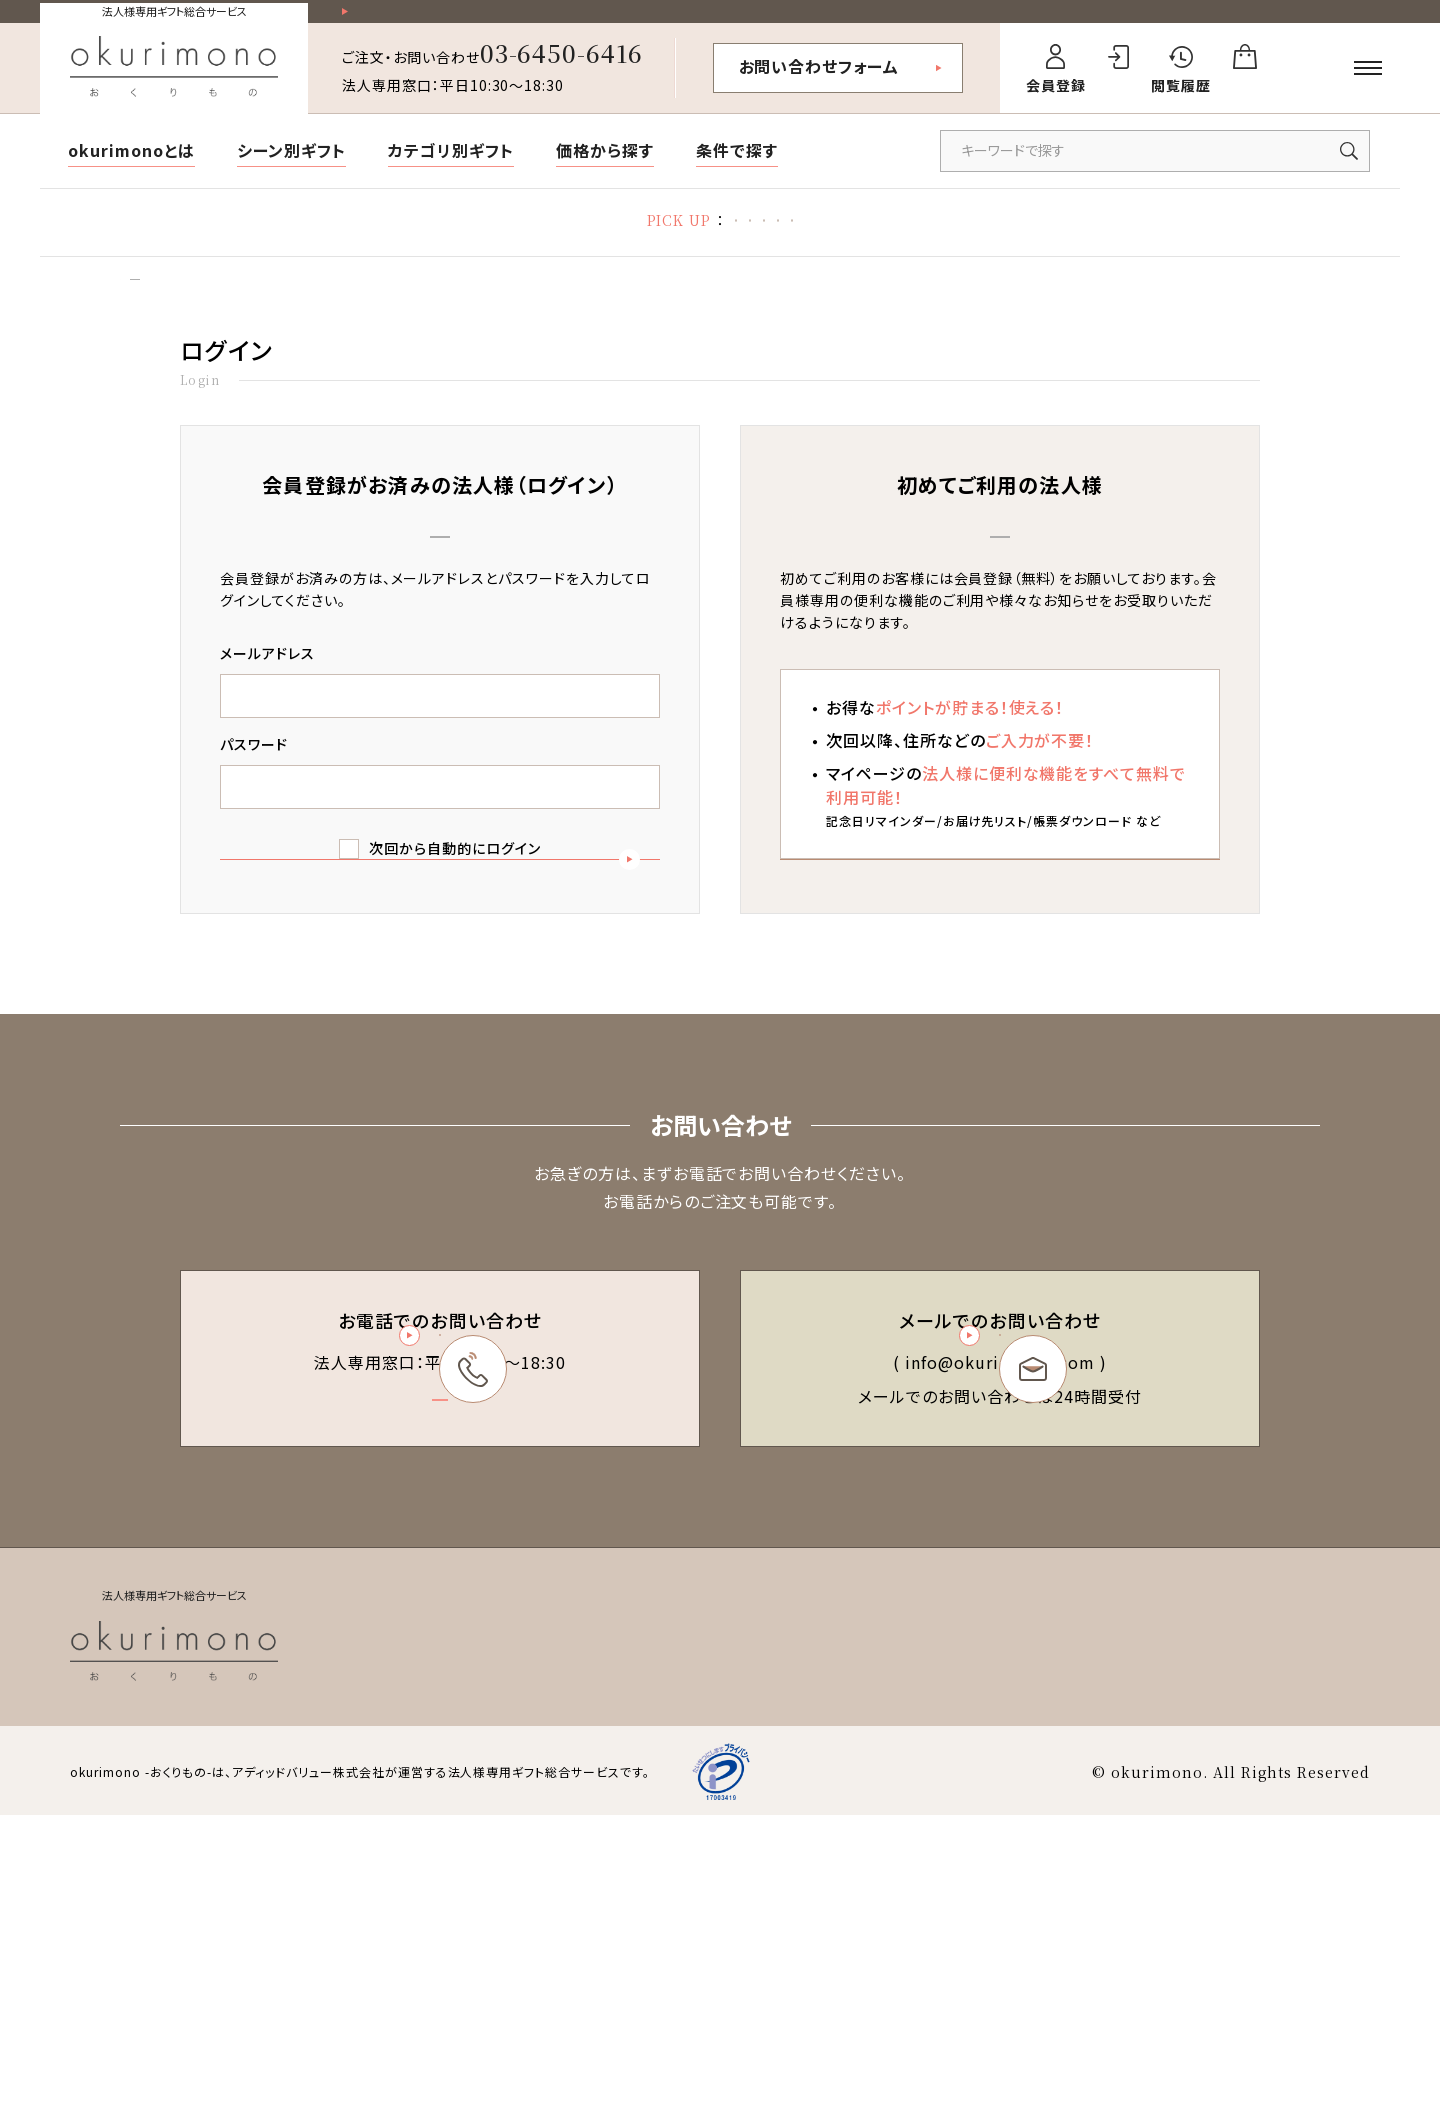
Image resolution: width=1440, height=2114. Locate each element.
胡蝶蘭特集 (415, 240)
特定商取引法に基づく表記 (944, 1941)
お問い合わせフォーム (819, 83)
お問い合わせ (1326, 1941)
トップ (136, 311)
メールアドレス (267, 694)
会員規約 (803, 1941)
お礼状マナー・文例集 (561, 240)
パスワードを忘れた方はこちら (439, 1063)
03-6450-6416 (562, 69)
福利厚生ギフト (893, 240)
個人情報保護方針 (1116, 1941)
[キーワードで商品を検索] (1155, 168)
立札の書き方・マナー (737, 240)
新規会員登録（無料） (1000, 979)
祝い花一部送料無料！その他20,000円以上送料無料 (530, 21)
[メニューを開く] (1368, 85)
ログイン (206, 311)
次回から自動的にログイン (455, 889)
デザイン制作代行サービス (1065, 240)
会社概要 (1229, 1941)
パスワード (254, 785)
